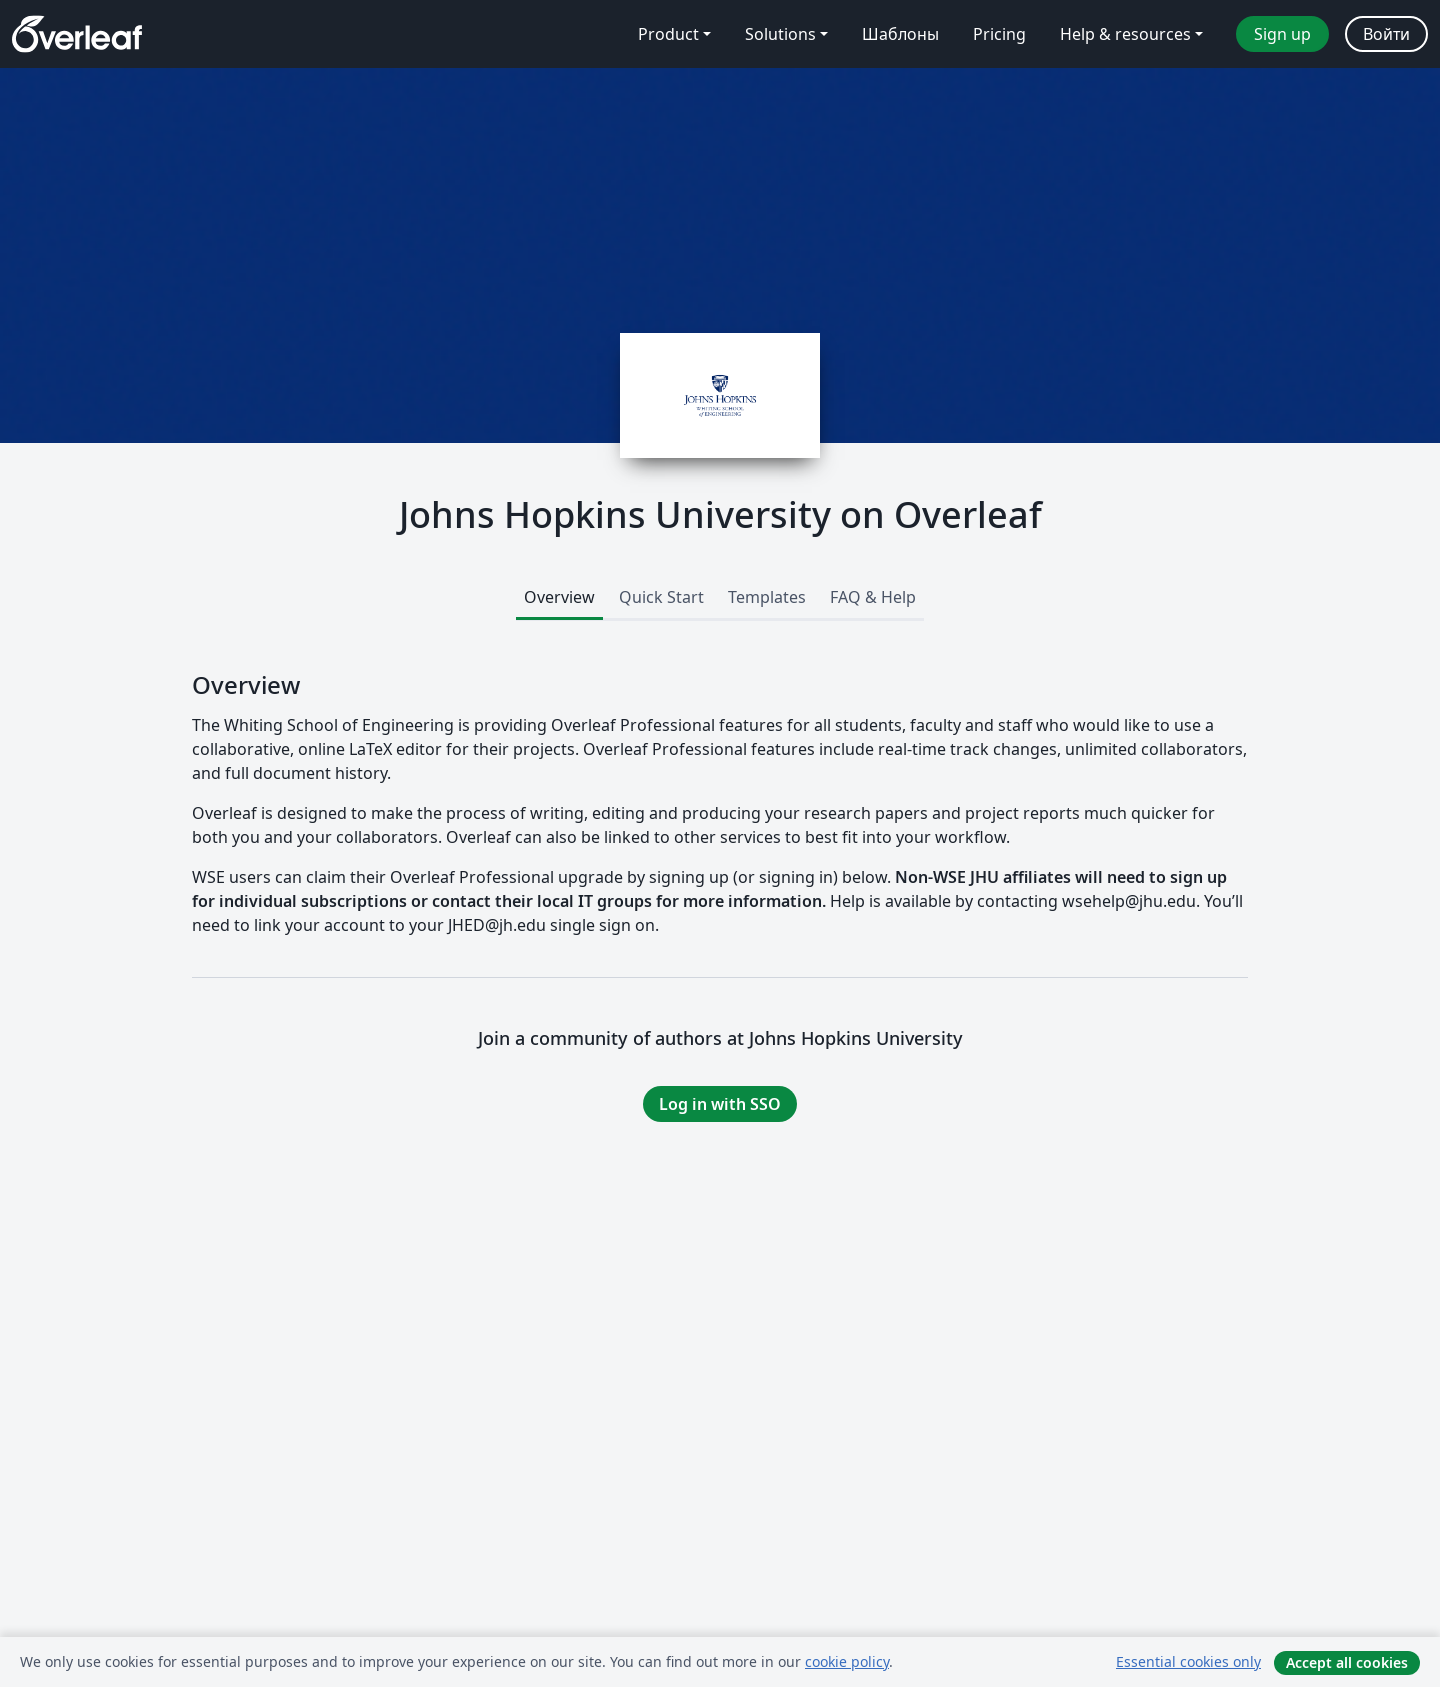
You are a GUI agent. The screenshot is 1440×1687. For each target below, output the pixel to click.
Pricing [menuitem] (999, 34)
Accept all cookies (1347, 1662)
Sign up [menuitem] (1282, 34)
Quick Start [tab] (661, 597)
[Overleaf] (77, 34)
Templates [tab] (767, 597)
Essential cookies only (1188, 1661)
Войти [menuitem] (1386, 34)
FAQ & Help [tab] (873, 597)
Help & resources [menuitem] (1125, 34)
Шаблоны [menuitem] (900, 34)
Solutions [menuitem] (780, 34)
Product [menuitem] (668, 34)
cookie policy (847, 1661)
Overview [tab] (559, 597)
